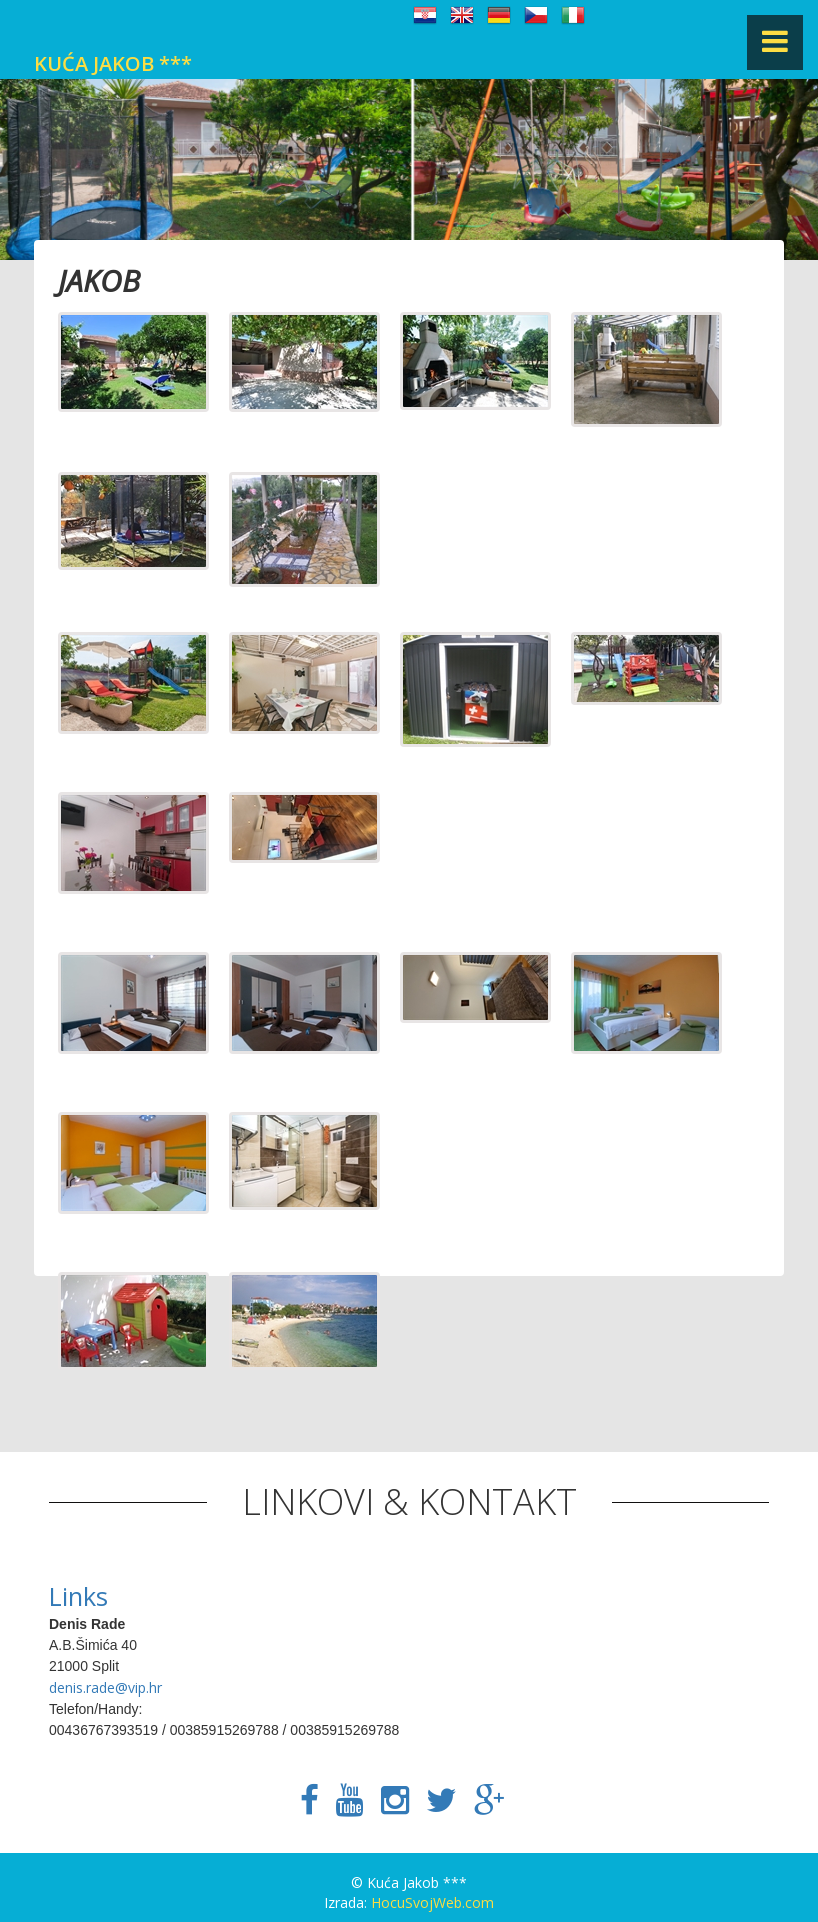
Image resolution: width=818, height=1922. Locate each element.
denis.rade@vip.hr (105, 1687)
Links (78, 1596)
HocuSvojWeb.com (432, 1902)
